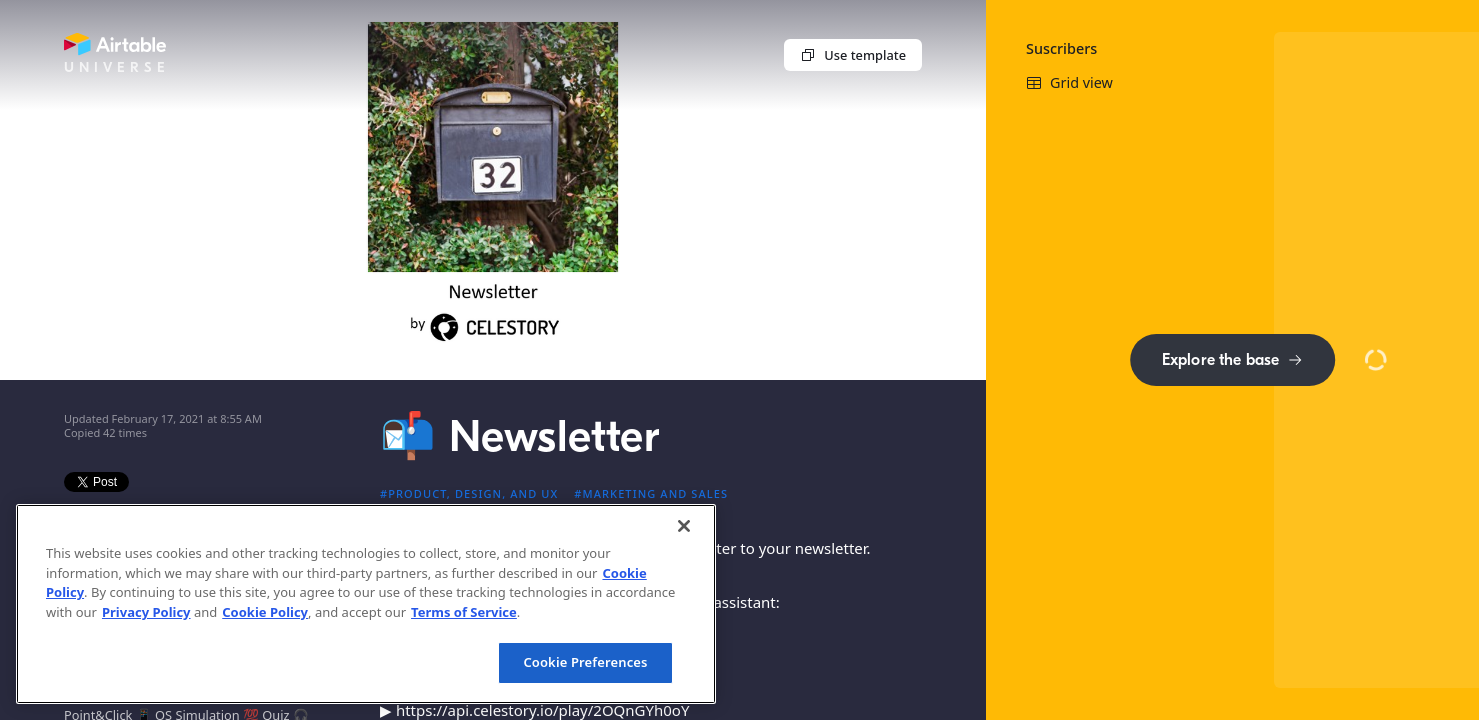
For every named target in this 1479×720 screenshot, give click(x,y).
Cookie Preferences (585, 662)
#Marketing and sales (651, 493)
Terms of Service (464, 612)
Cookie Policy (265, 612)
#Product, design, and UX (469, 493)
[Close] (684, 526)
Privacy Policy (146, 612)
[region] (366, 604)
